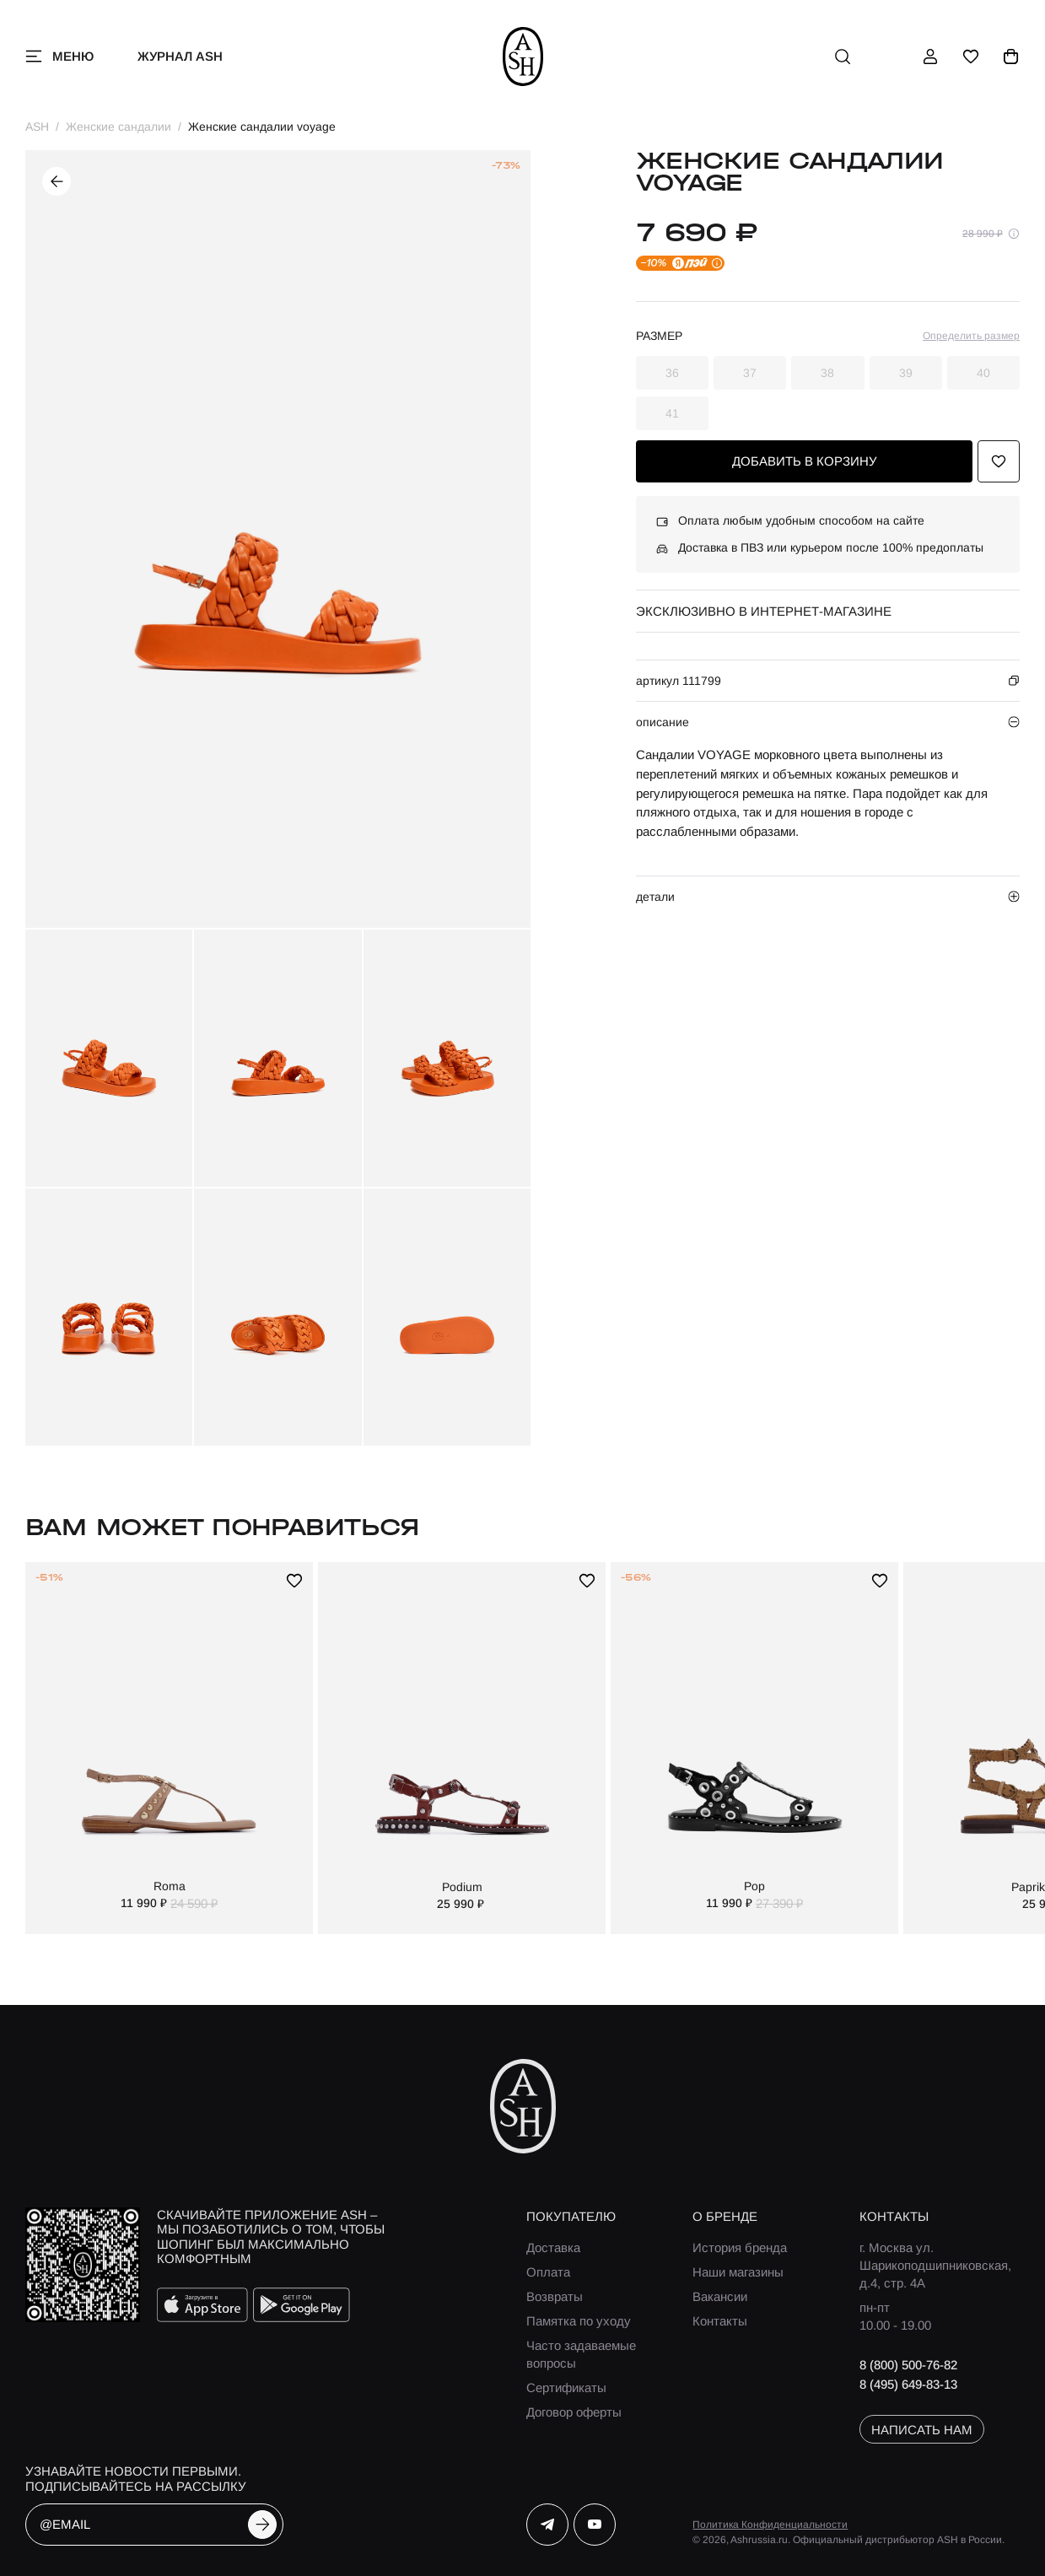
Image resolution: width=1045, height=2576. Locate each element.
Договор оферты (574, 2412)
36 (672, 373)
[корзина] (1011, 56)
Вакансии (719, 2296)
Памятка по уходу (578, 2321)
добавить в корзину (804, 461)
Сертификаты (566, 2387)
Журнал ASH (180, 56)
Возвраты (554, 2296)
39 (906, 373)
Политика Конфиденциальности (770, 2524)
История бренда (739, 2247)
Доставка (553, 2247)
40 (983, 373)
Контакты (719, 2321)
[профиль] (930, 56)
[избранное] (970, 56)
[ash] (522, 56)
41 (672, 413)
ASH (37, 126)
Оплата (548, 2272)
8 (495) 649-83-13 (908, 2384)
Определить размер (971, 336)
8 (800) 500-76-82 (908, 2365)
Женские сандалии (118, 126)
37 (750, 373)
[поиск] (842, 56)
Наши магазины (738, 2272)
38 (827, 373)
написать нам (921, 2429)
